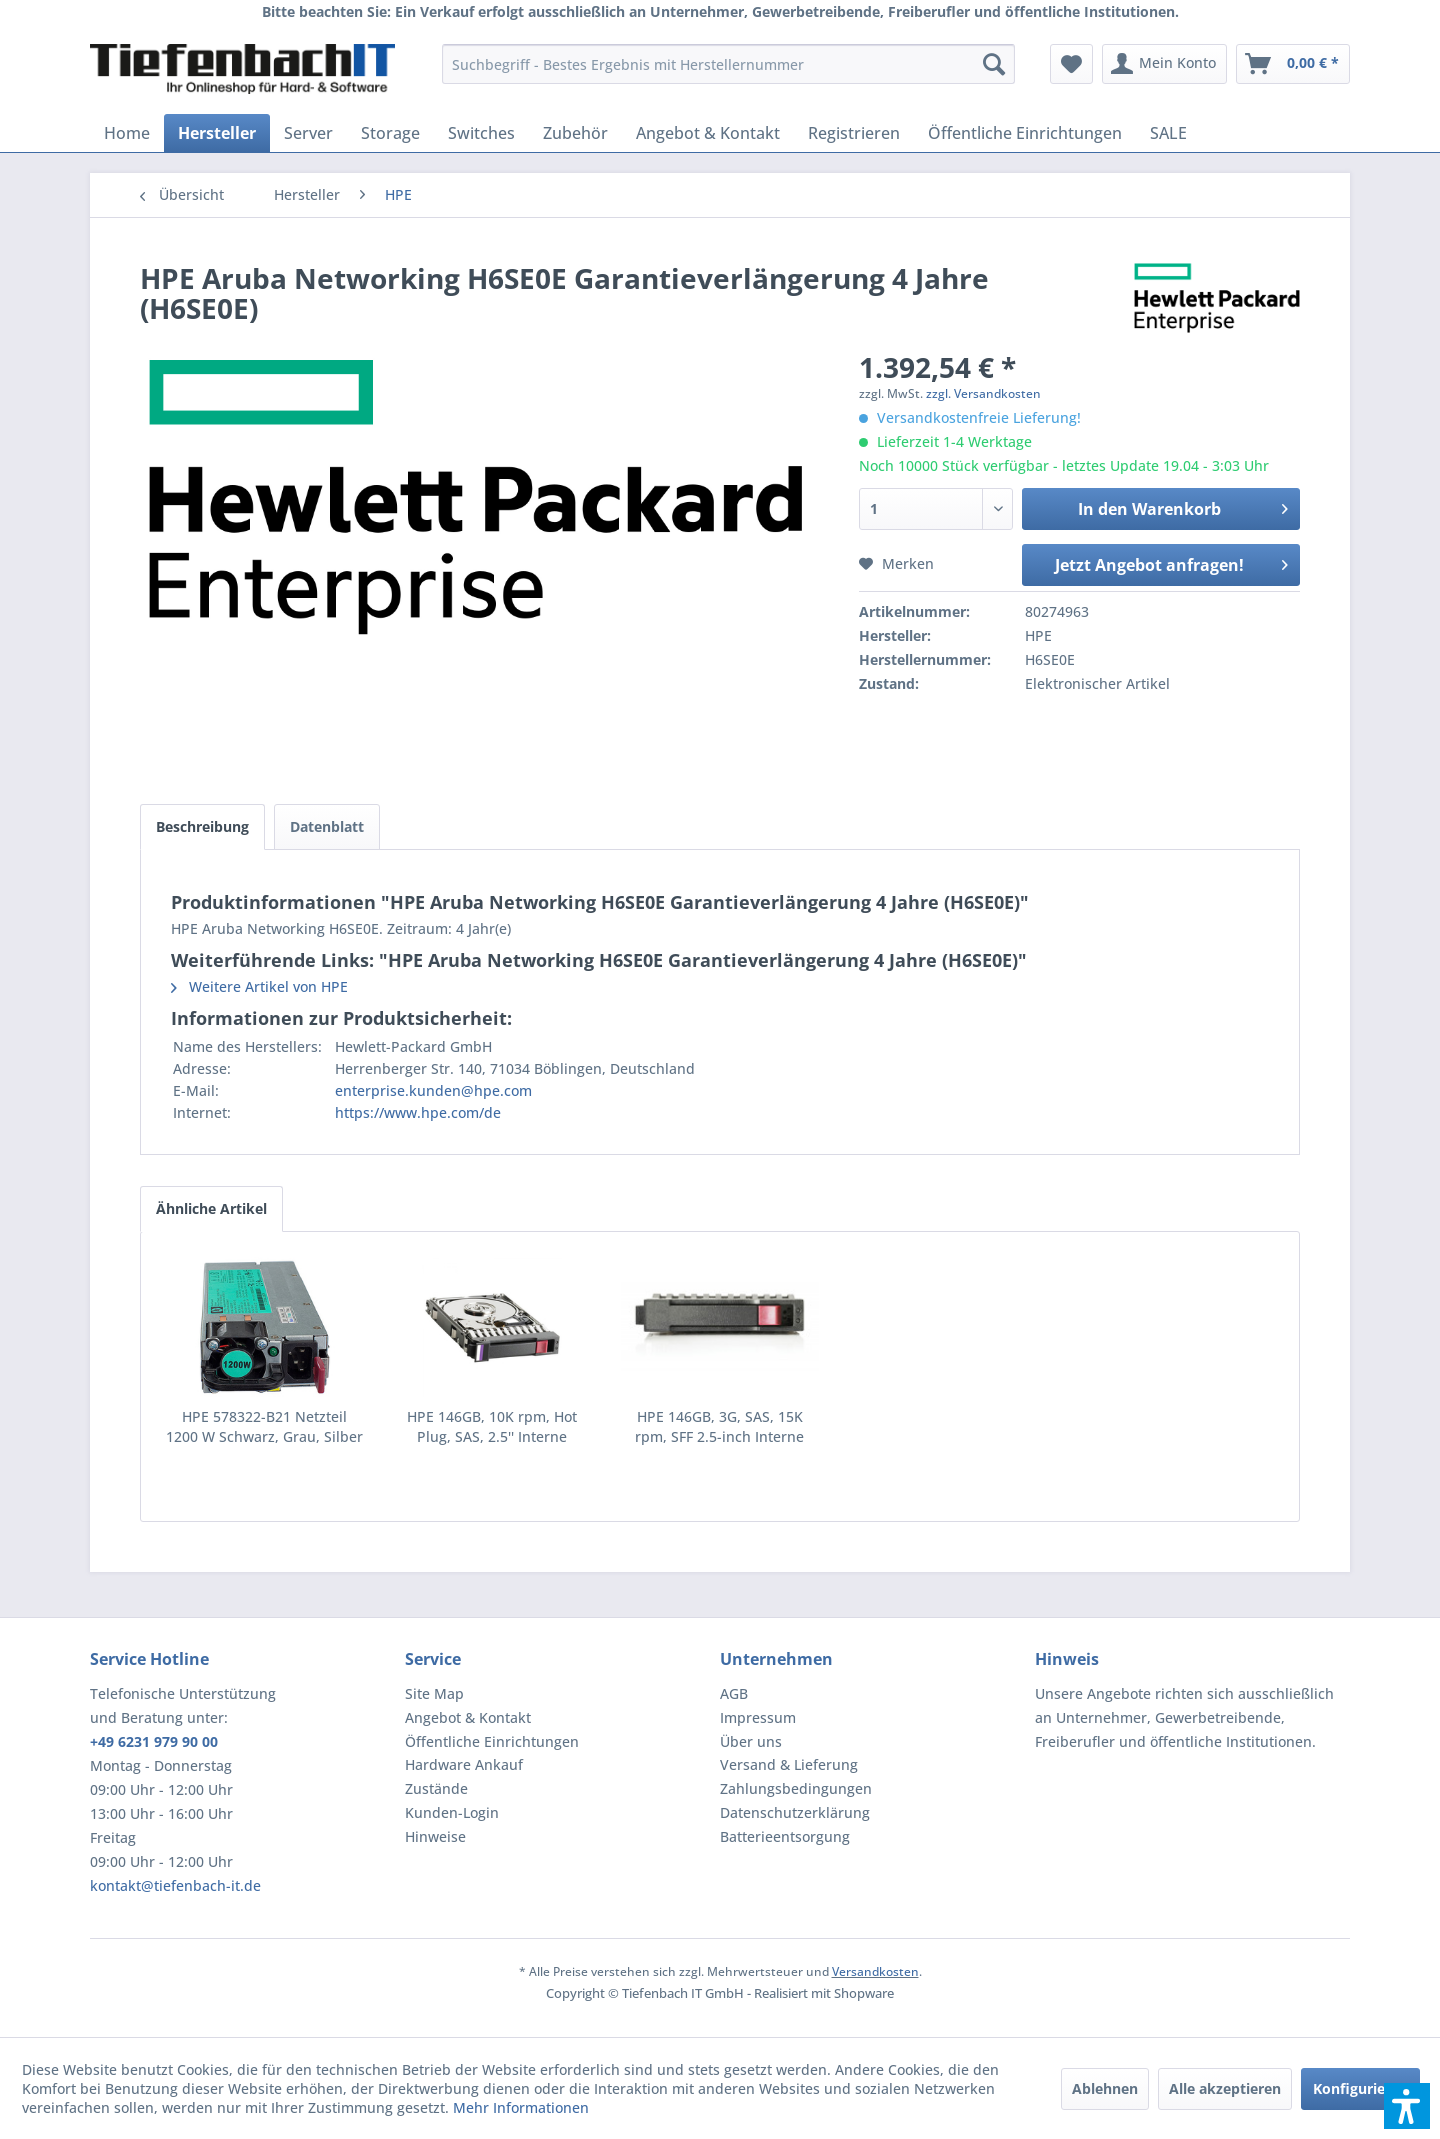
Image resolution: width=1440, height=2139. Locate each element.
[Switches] (481, 133)
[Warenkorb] (1293, 64)
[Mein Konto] (1164, 64)
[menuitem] (728, 64)
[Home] (127, 133)
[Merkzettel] (1071, 64)
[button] (1407, 2106)
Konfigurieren (1360, 2088)
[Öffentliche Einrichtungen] (1025, 133)
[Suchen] (994, 64)
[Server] (308, 133)
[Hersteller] (217, 133)
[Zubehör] (575, 133)
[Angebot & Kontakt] (708, 133)
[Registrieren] (854, 133)
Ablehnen (1105, 2088)
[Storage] (390, 133)
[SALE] (1168, 133)
